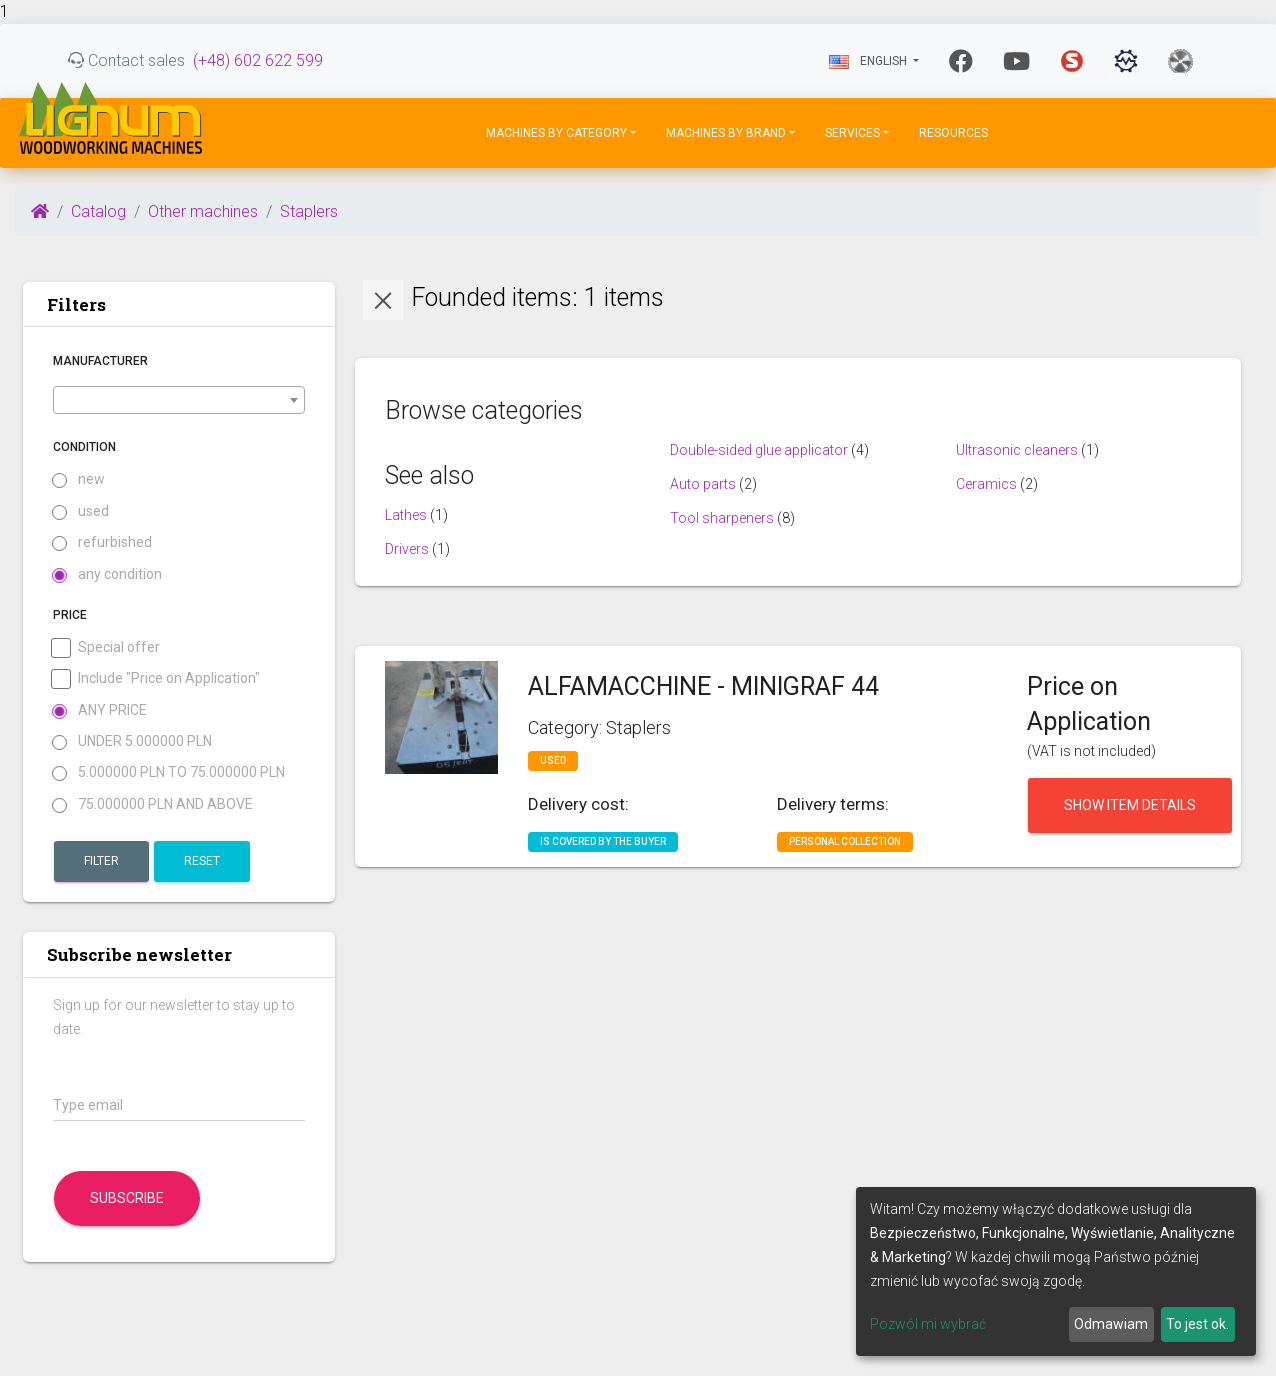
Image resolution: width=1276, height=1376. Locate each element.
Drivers (407, 549)
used (81, 511)
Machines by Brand (726, 133)
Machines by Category (556, 133)
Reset (202, 861)
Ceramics (986, 484)
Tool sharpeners (722, 518)
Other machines (203, 211)
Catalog (98, 211)
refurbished (102, 542)
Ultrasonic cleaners (1017, 450)
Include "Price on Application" (156, 678)
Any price (100, 710)
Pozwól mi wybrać (928, 1324)
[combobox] (179, 400)
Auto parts (703, 484)
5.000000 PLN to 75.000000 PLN (169, 772)
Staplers (309, 211)
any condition (107, 574)
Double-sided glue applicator (759, 450)
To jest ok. (1197, 1324)
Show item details (1130, 805)
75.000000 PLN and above (153, 804)
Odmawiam (1111, 1324)
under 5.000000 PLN (132, 741)
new (79, 479)
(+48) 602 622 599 (258, 60)
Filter (101, 861)
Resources (953, 133)
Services (852, 133)
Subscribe (127, 1198)
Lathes (406, 515)
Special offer (106, 647)
